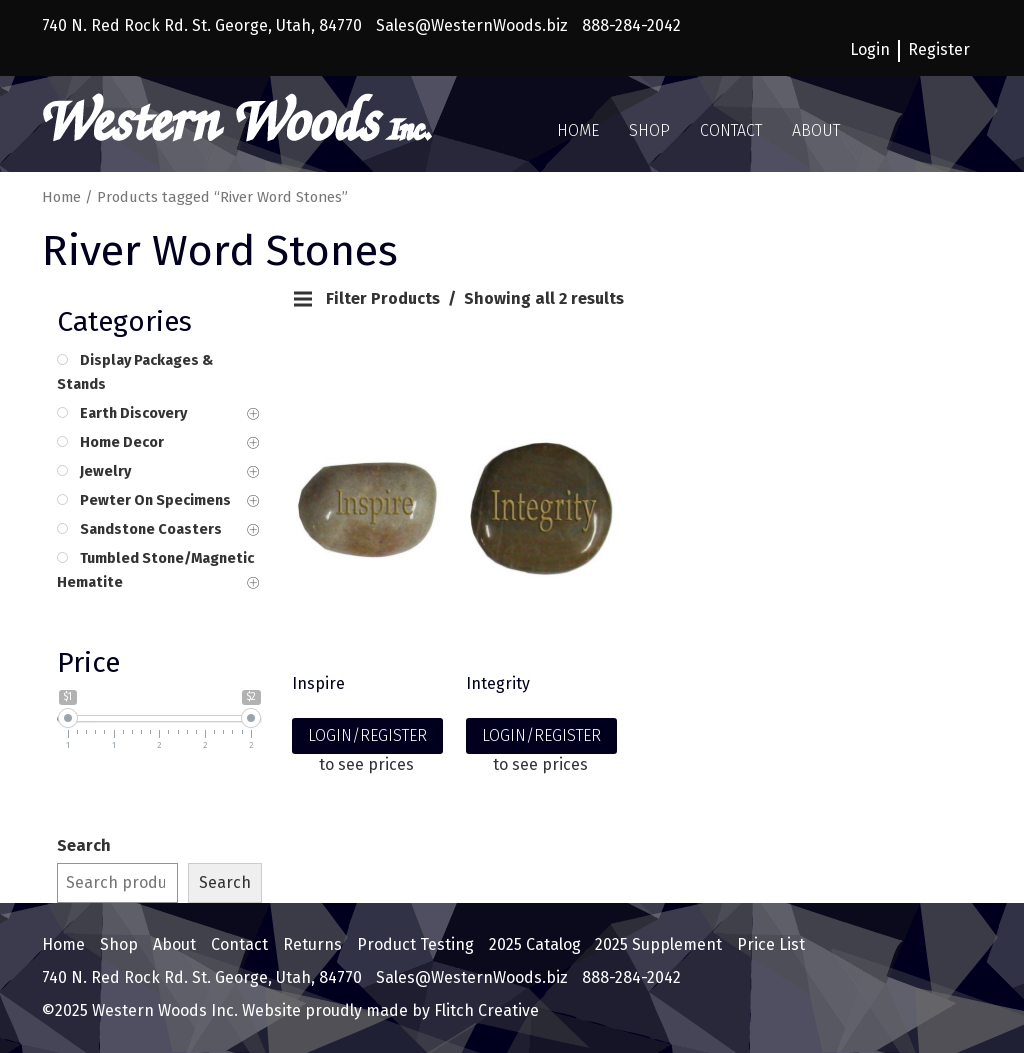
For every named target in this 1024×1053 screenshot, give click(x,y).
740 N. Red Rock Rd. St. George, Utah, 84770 (202, 25)
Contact (731, 130)
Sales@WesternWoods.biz (472, 25)
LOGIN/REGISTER (367, 735)
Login (870, 49)
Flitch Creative (484, 1010)
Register (939, 49)
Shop (649, 130)
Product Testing (415, 944)
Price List (771, 944)
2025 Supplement (658, 944)
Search (84, 845)
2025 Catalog (535, 944)
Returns (312, 944)
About (816, 130)
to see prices (366, 764)
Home (578, 130)
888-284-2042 (631, 25)
